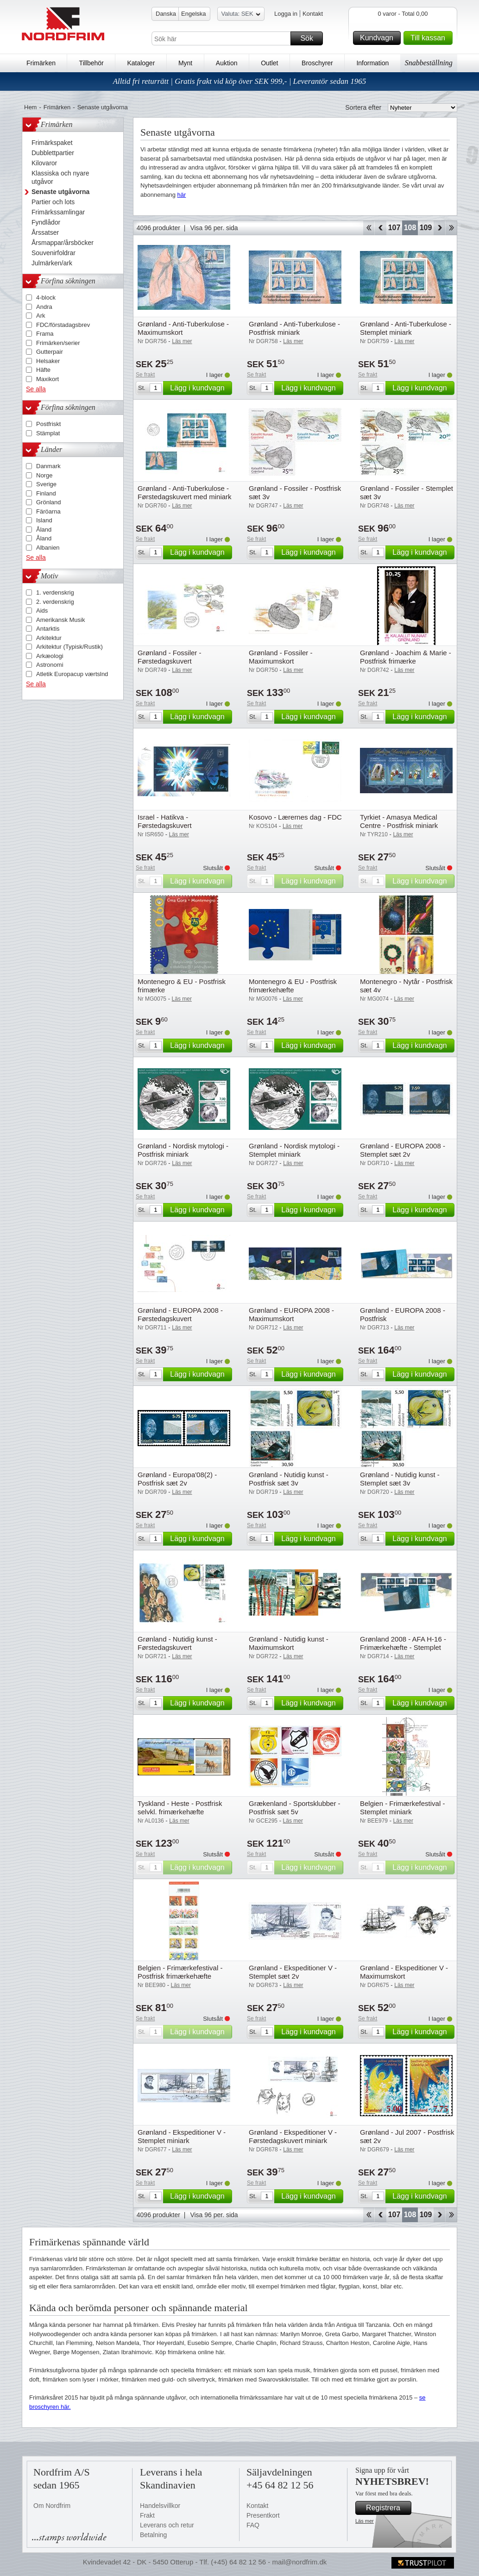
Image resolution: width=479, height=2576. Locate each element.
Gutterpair (49, 351)
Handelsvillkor (160, 2505)
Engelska (193, 13)
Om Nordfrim (51, 2505)
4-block (46, 297)
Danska (166, 13)
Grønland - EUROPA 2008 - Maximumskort (291, 1314)
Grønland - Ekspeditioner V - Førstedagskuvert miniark (293, 2136)
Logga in (285, 13)
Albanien (48, 547)
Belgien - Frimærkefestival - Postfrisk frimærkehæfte (180, 1972)
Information (372, 63)
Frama (45, 333)
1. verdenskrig (55, 592)
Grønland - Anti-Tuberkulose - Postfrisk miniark (294, 328)
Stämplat (48, 433)
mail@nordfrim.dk (299, 2562)
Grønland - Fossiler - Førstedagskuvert (170, 657)
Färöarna (48, 511)
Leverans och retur (167, 2525)
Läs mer (364, 2521)
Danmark (48, 466)
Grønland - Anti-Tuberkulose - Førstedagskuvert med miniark (185, 492)
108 (410, 228)
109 (426, 228)
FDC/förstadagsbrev (63, 324)
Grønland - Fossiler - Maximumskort (281, 657)
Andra (44, 306)
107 (394, 228)
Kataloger (141, 63)
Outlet (269, 63)
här (181, 194)
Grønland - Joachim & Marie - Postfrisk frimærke (405, 657)
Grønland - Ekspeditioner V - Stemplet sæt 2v (293, 1972)
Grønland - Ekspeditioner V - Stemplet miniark (182, 2136)
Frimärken (41, 63)
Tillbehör (91, 63)
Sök (310, 38)
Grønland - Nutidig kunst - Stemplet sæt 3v (400, 1479)
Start (368, 227)
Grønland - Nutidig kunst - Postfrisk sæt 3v (288, 1479)
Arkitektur (49, 637)
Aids (42, 610)
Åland (43, 529)
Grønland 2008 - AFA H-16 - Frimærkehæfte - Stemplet (403, 1643)
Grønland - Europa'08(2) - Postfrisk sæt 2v (177, 1479)
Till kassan (430, 38)
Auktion (227, 63)
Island (44, 520)
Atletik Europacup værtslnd (72, 674)
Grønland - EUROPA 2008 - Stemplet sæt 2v (402, 1150)
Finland (46, 493)
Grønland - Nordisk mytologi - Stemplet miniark (294, 1150)
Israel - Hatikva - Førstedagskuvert (165, 821)
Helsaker (48, 360)
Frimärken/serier (58, 342)
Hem (30, 107)
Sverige (46, 484)
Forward (439, 227)
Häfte (43, 369)
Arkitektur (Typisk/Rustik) (69, 646)
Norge (44, 475)
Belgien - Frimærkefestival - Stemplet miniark (402, 1807)
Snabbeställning (429, 63)
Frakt (147, 2515)
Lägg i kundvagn (199, 388)
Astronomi (49, 664)
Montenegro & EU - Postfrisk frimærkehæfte (293, 986)
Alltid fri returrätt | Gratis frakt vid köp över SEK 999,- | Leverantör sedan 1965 (239, 81)
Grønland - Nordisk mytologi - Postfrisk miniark (183, 1150)
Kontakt (313, 13)
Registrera (387, 2508)
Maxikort (47, 379)
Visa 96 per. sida (214, 228)
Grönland (48, 502)
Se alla (36, 389)
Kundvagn (379, 38)
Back (380, 227)
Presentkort (263, 2515)
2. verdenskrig (55, 601)
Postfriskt (48, 423)
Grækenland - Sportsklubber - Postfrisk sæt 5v (294, 1807)
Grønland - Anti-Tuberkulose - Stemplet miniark (405, 328)
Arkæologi (49, 655)
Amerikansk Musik (60, 619)
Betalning (153, 2534)
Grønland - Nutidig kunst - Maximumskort (288, 1643)
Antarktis (48, 628)
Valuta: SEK (240, 15)
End (451, 227)
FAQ (252, 2525)
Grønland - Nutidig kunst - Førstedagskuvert (177, 1643)
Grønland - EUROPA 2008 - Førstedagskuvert (180, 1314)
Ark (40, 315)
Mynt (185, 63)
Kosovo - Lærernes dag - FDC (295, 817)
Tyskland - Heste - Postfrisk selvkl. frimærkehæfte (180, 1807)
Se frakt (145, 374)
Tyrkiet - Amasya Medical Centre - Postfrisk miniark (399, 821)
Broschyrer (317, 63)
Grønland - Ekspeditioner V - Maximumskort (404, 1972)
